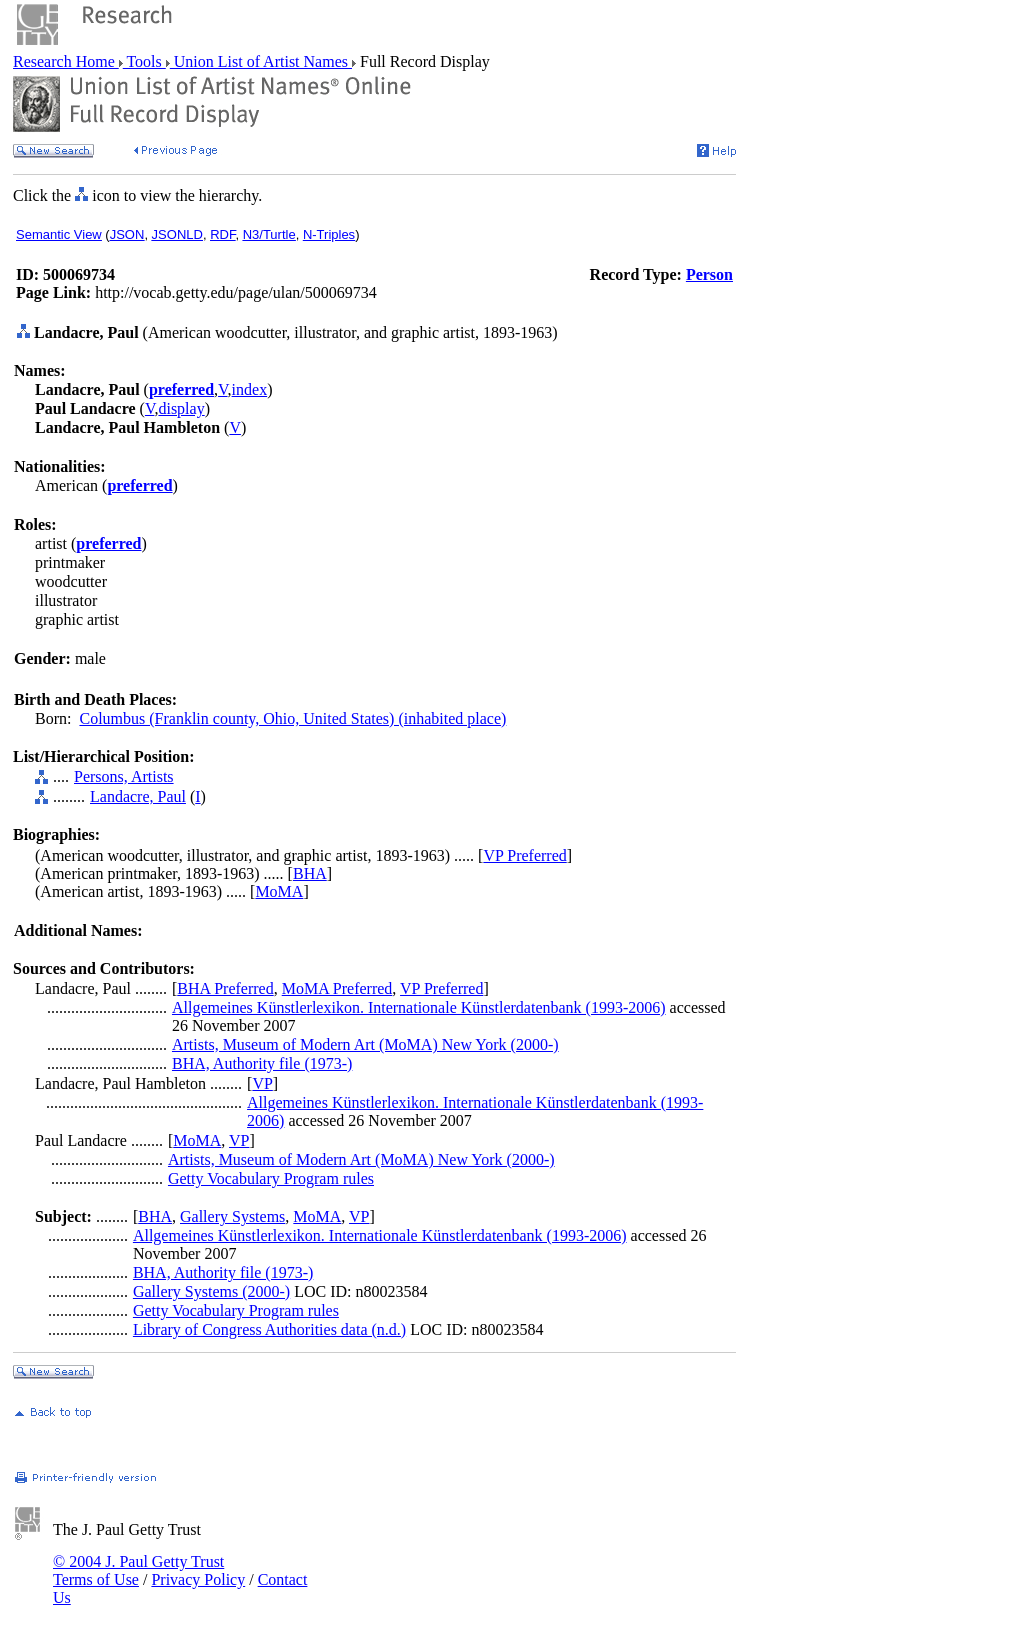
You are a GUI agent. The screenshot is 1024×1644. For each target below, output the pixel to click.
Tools (144, 61)
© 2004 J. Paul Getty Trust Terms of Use (138, 1570)
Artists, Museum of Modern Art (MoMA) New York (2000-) (365, 1044)
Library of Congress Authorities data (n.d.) (269, 1329)
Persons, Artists (124, 776)
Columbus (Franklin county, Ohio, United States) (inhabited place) (292, 718)
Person (709, 274)
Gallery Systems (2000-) (211, 1291)
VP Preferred (524, 855)
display (181, 408)
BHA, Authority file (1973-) (262, 1063)
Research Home (66, 61)
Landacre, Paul (138, 796)
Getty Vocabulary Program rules (271, 1178)
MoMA (279, 891)
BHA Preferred (225, 988)
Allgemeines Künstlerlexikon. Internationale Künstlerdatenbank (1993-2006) (419, 1007)
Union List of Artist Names (261, 61)
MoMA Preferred (337, 988)
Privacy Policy (198, 1579)
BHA (310, 873)
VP (262, 1083)
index (250, 389)
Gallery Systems (232, 1216)
